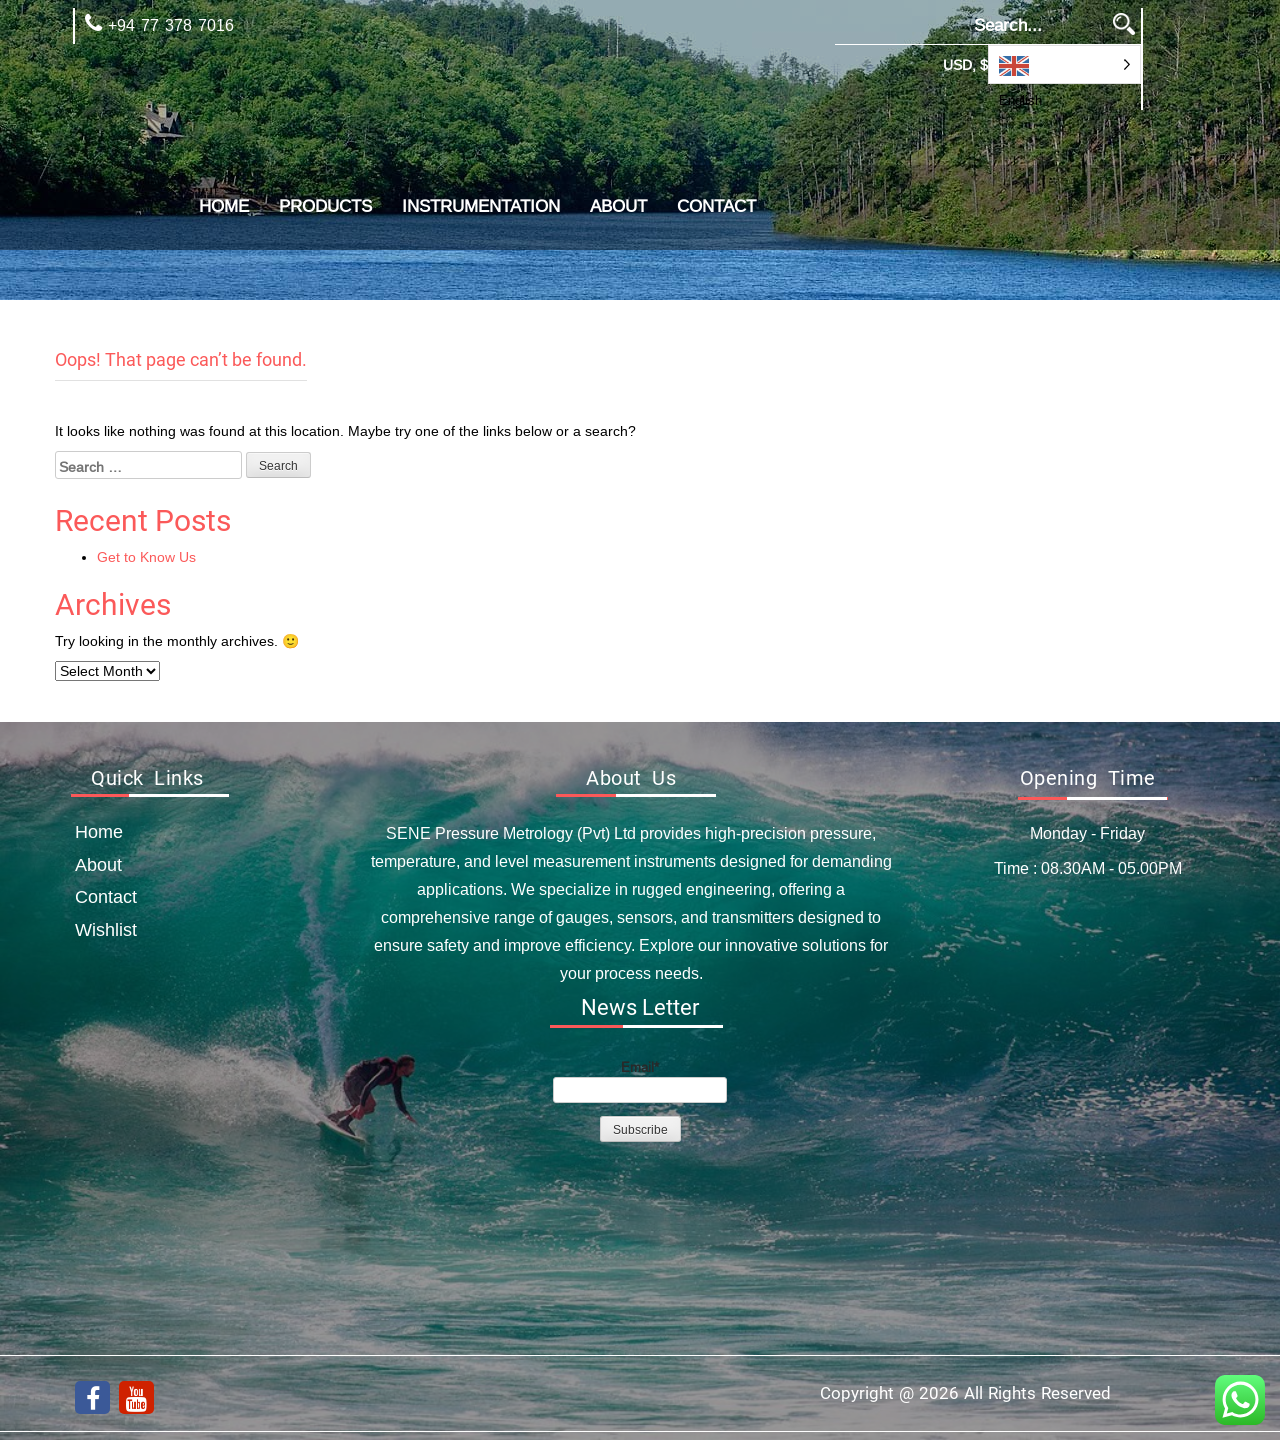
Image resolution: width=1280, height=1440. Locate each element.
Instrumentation (481, 206)
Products (325, 206)
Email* (640, 1081)
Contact (716, 206)
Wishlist (106, 929)
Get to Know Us (146, 557)
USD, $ (965, 65)
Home (224, 206)
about (618, 206)
